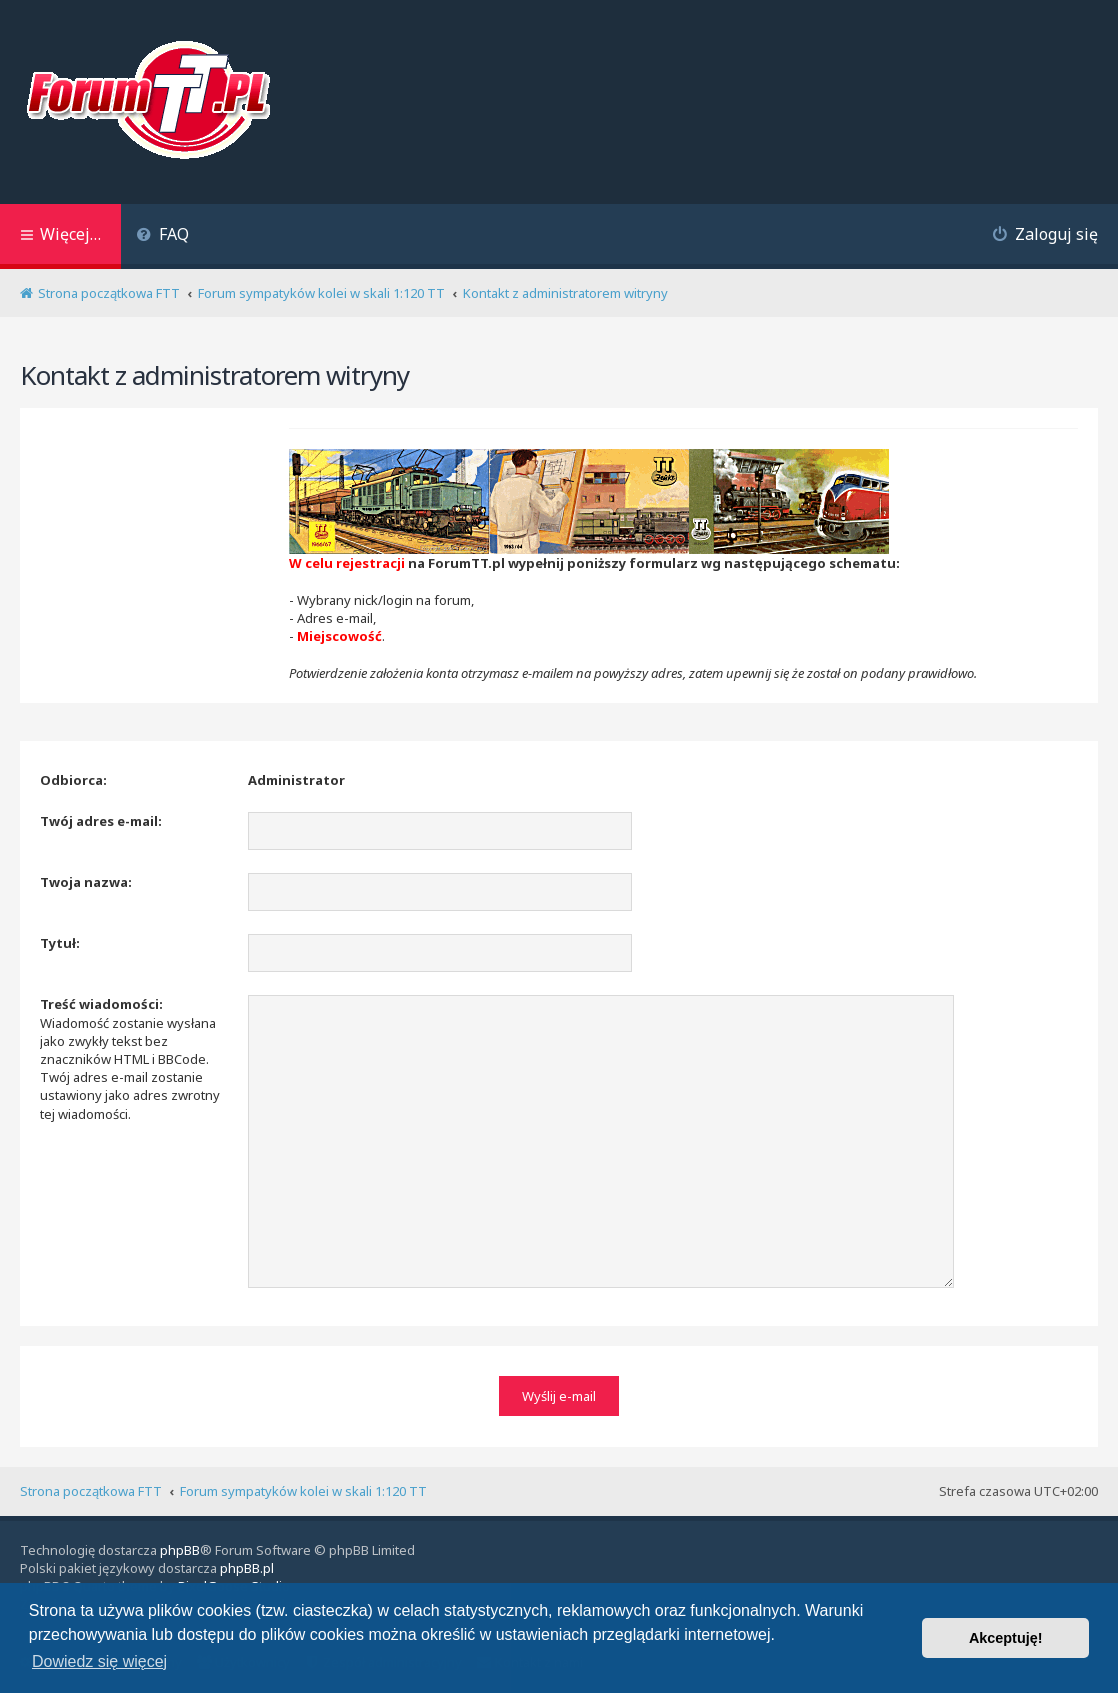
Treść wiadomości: (101, 1004)
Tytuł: (60, 943)
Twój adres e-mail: (101, 821)
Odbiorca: (73, 780)
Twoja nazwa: (86, 882)
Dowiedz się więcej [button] (99, 1661)
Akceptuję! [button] (1006, 1638)
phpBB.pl (247, 1568)
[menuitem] (162, 236)
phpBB (180, 1550)
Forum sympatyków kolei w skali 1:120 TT (303, 1491)
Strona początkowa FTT (91, 1491)
